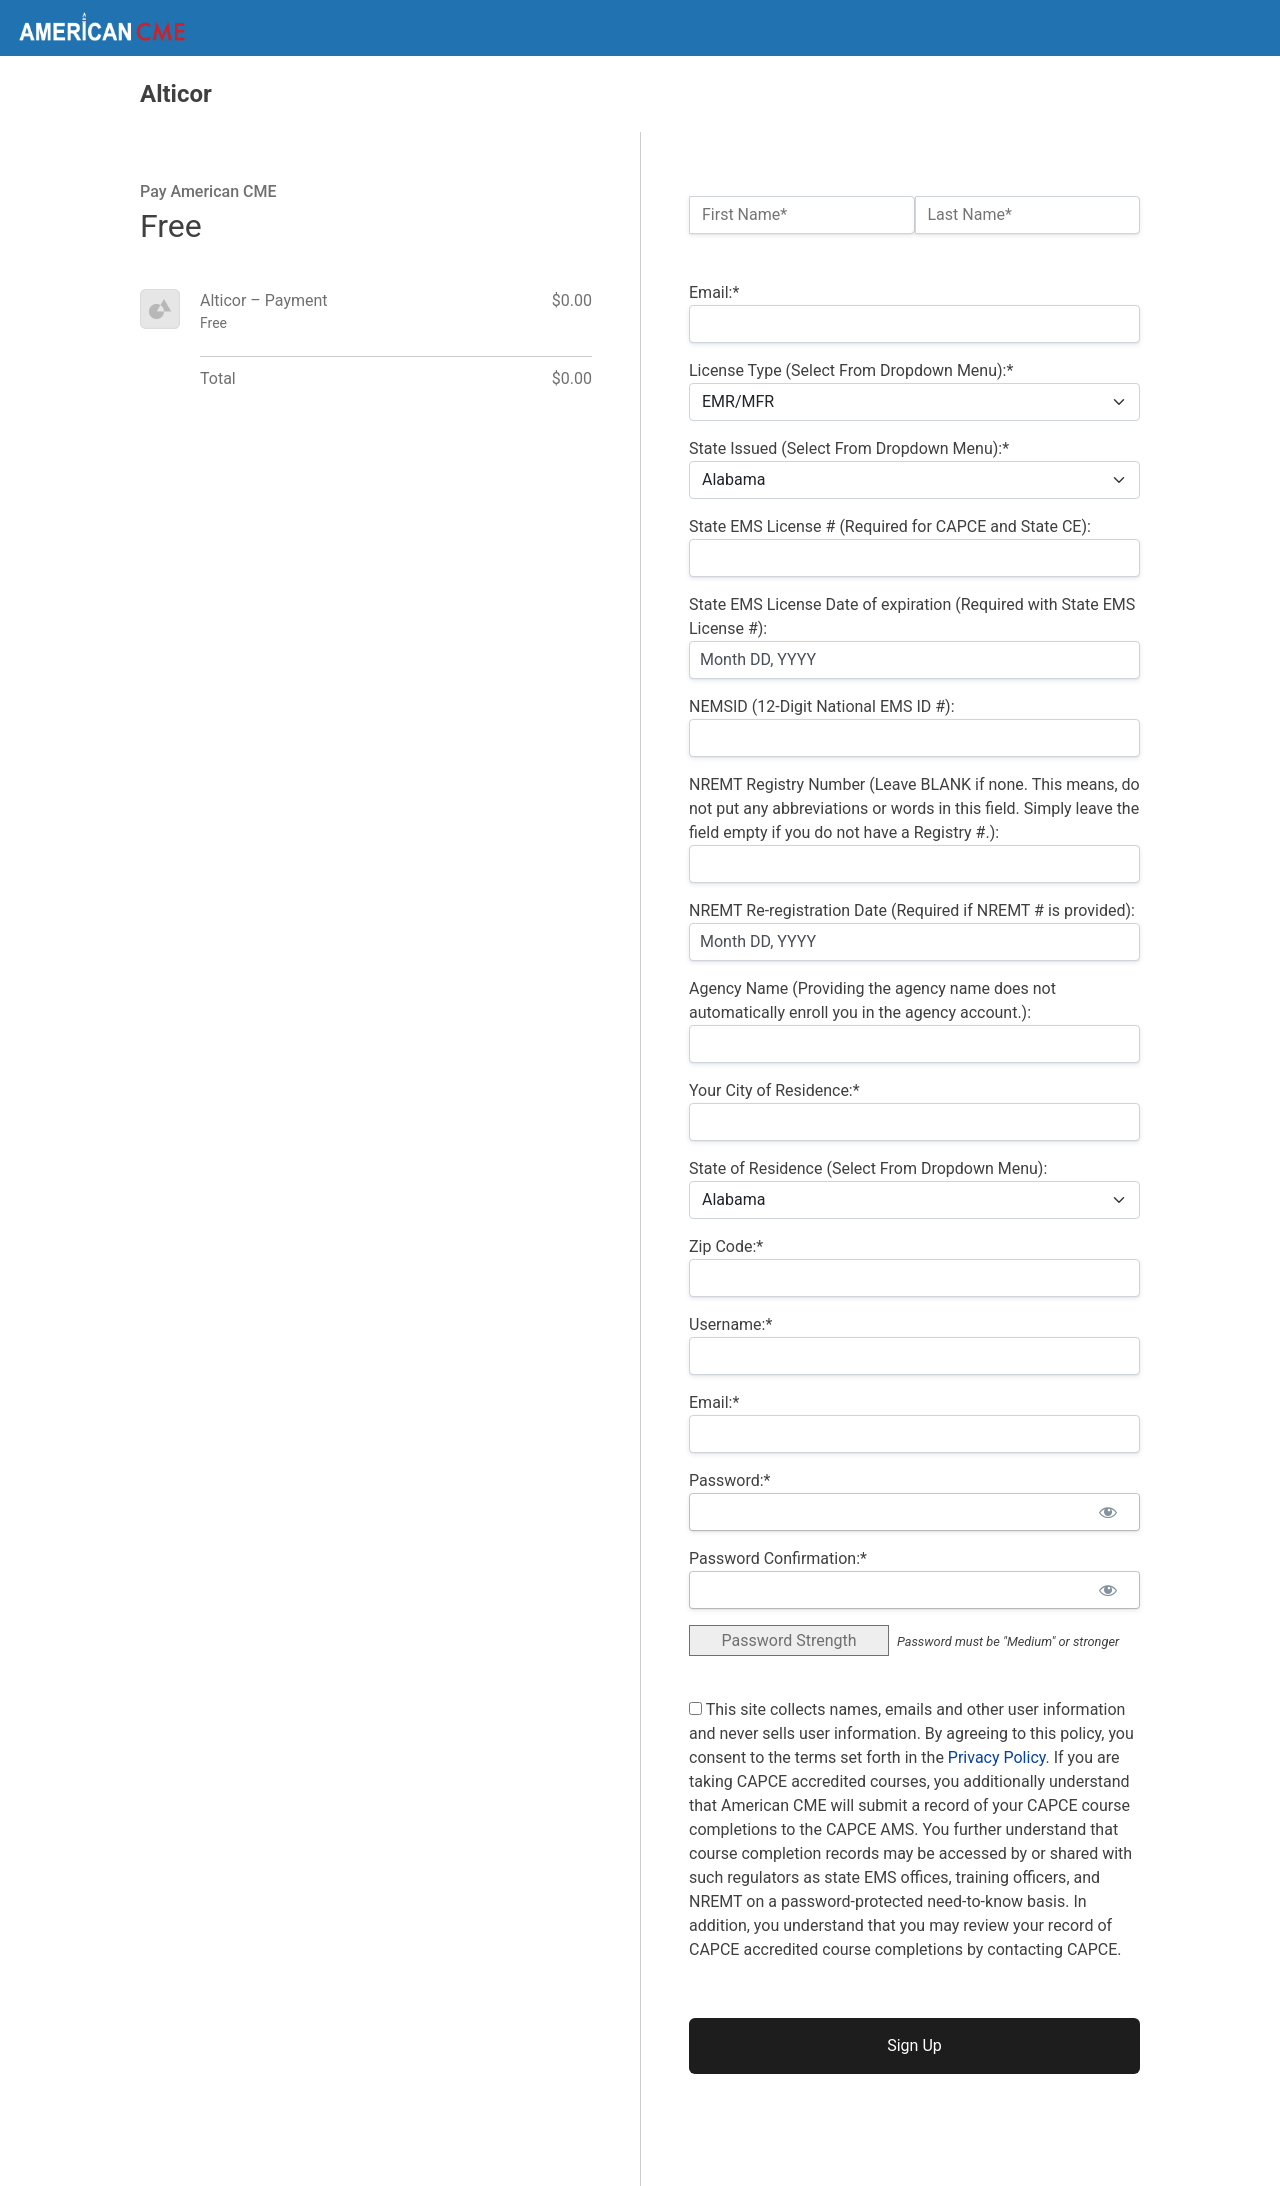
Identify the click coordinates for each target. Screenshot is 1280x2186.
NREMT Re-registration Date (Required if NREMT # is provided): (912, 910)
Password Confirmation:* (778, 1558)
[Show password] (1107, 1512)
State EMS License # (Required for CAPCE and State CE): (890, 526)
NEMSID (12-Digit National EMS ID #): (822, 706)
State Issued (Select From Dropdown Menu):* (849, 448)
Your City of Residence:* (774, 1090)
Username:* (730, 1324)
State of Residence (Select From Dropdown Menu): (868, 1168)
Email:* (714, 292)
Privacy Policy (997, 1757)
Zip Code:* (726, 1246)
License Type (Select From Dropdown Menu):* (851, 370)
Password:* (729, 1480)
